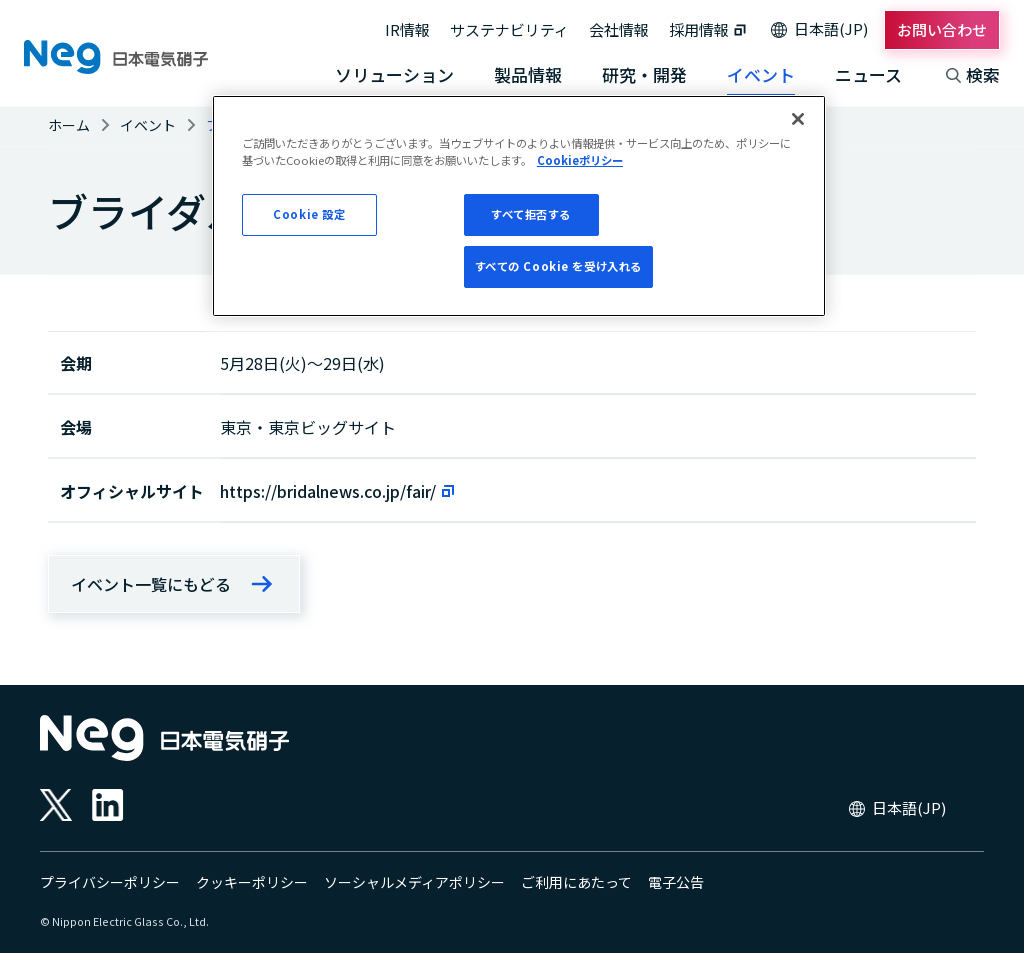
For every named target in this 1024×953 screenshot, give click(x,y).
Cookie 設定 (309, 214)
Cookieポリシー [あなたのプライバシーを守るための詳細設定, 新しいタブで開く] (580, 160)
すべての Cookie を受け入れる (558, 266)
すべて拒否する (531, 214)
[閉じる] (798, 119)
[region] (519, 206)
